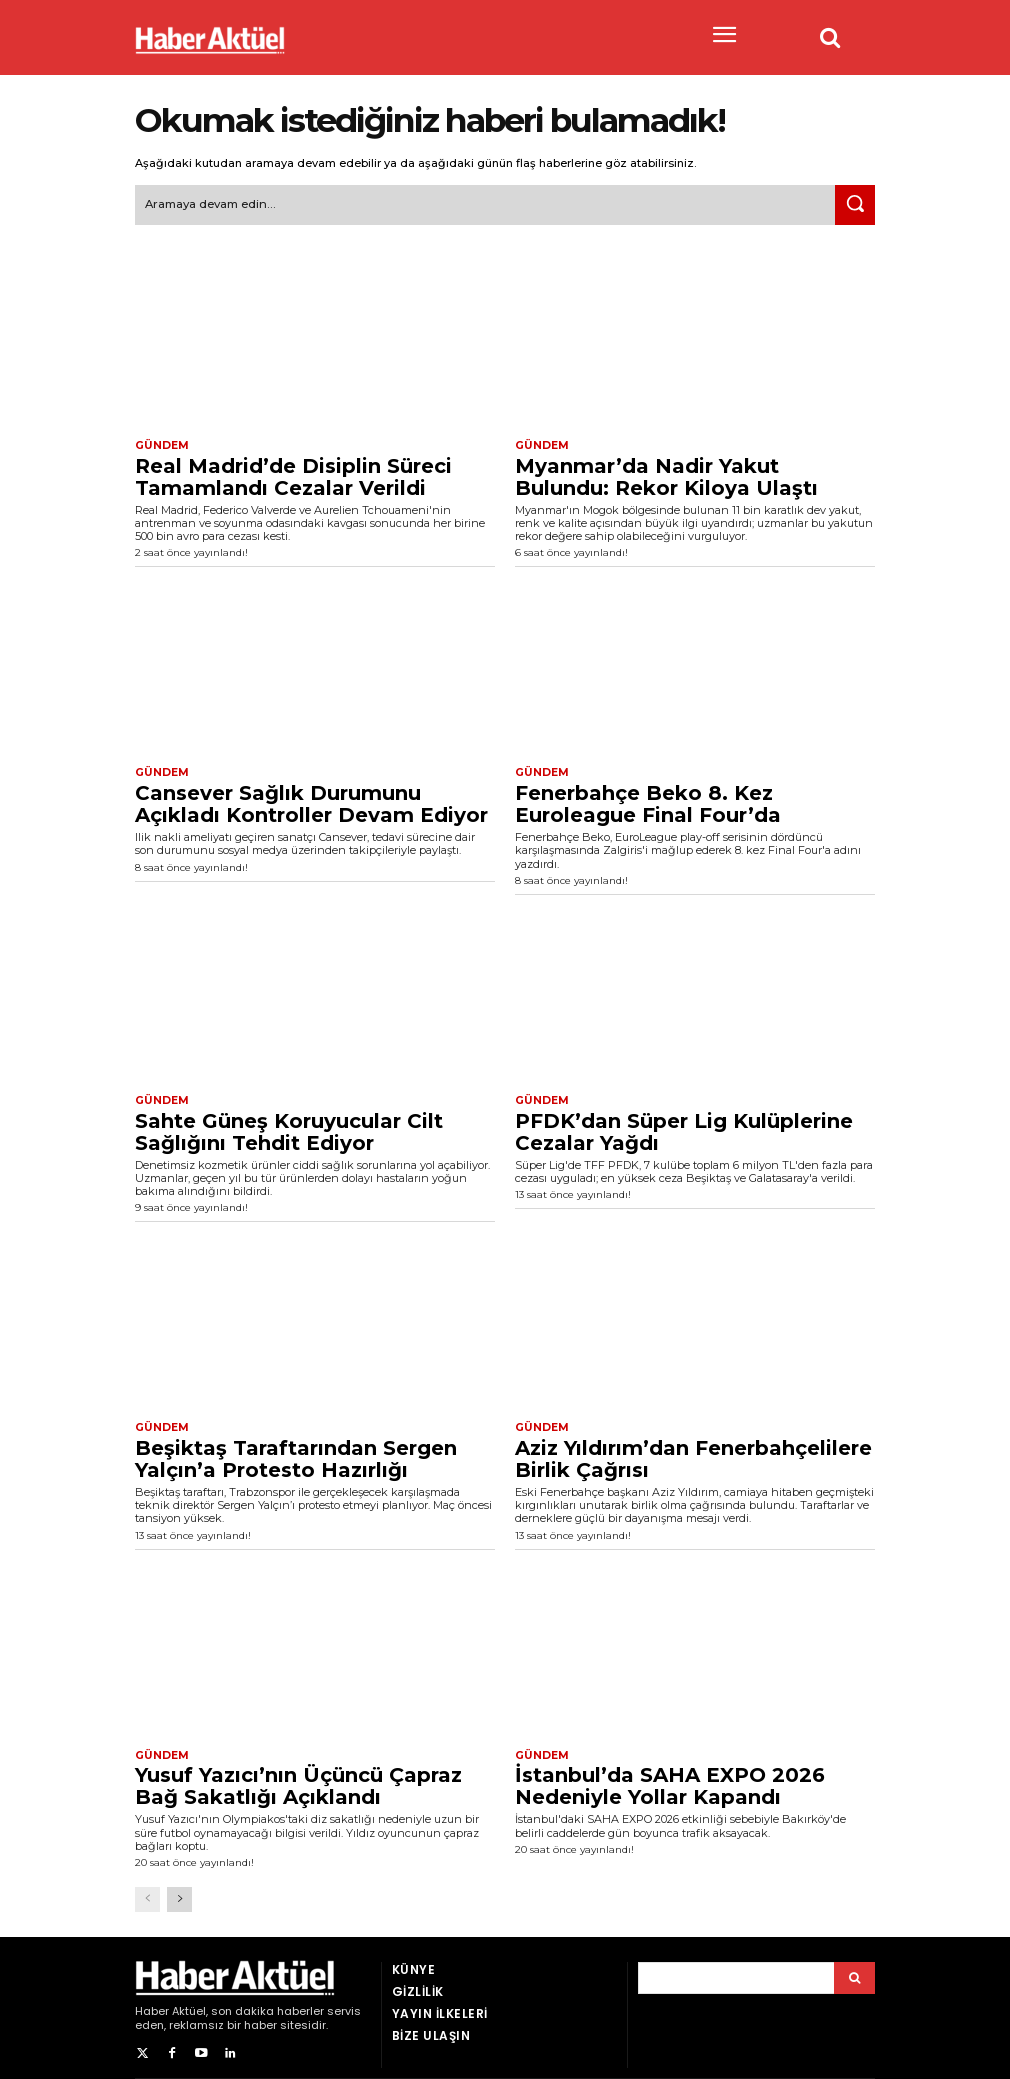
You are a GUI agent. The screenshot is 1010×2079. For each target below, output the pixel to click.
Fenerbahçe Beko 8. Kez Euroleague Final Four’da (648, 801)
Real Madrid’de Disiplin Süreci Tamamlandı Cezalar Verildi (293, 474)
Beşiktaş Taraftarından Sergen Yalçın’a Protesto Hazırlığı (296, 1454)
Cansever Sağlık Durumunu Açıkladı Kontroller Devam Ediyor (311, 801)
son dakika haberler (267, 2005)
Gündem (160, 444)
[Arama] (854, 1972)
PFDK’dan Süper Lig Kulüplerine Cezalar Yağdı (684, 1127)
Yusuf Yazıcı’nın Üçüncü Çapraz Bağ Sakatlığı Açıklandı (298, 1781)
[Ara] (855, 204)
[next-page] (179, 1893)
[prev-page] (147, 1893)
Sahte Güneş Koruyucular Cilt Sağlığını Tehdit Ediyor (289, 1127)
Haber (152, 2005)
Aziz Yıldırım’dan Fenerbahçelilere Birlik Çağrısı (693, 1454)
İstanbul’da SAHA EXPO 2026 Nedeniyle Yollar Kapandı (670, 1781)
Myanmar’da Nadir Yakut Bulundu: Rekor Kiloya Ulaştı (666, 474)
